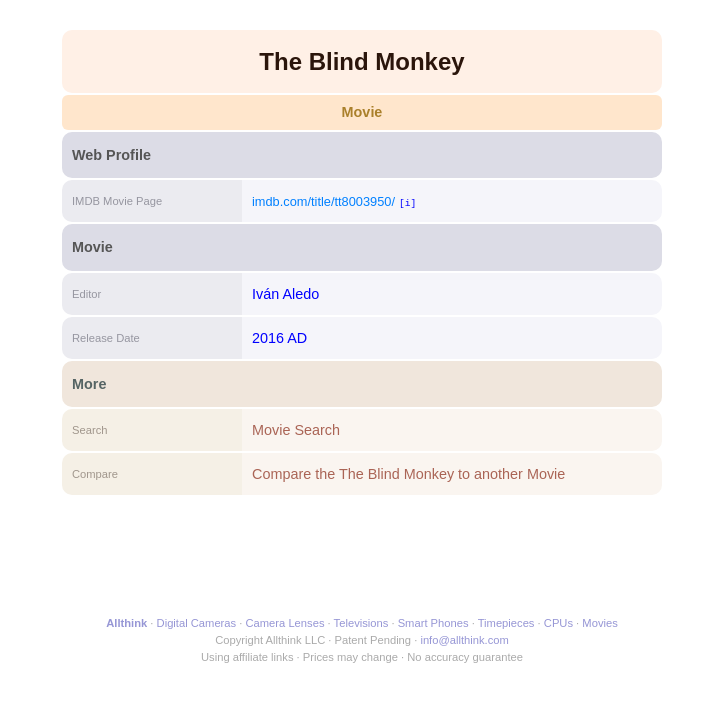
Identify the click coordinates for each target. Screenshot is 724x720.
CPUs (558, 623)
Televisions (361, 623)
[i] (407, 202)
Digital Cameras (197, 623)
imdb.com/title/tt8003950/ (323, 201)
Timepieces (506, 623)
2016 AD (279, 338)
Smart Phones (433, 623)
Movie (362, 112)
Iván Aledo (285, 294)
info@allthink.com (464, 640)
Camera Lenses (285, 623)
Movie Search (296, 430)
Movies (599, 623)
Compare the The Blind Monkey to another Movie (408, 474)
